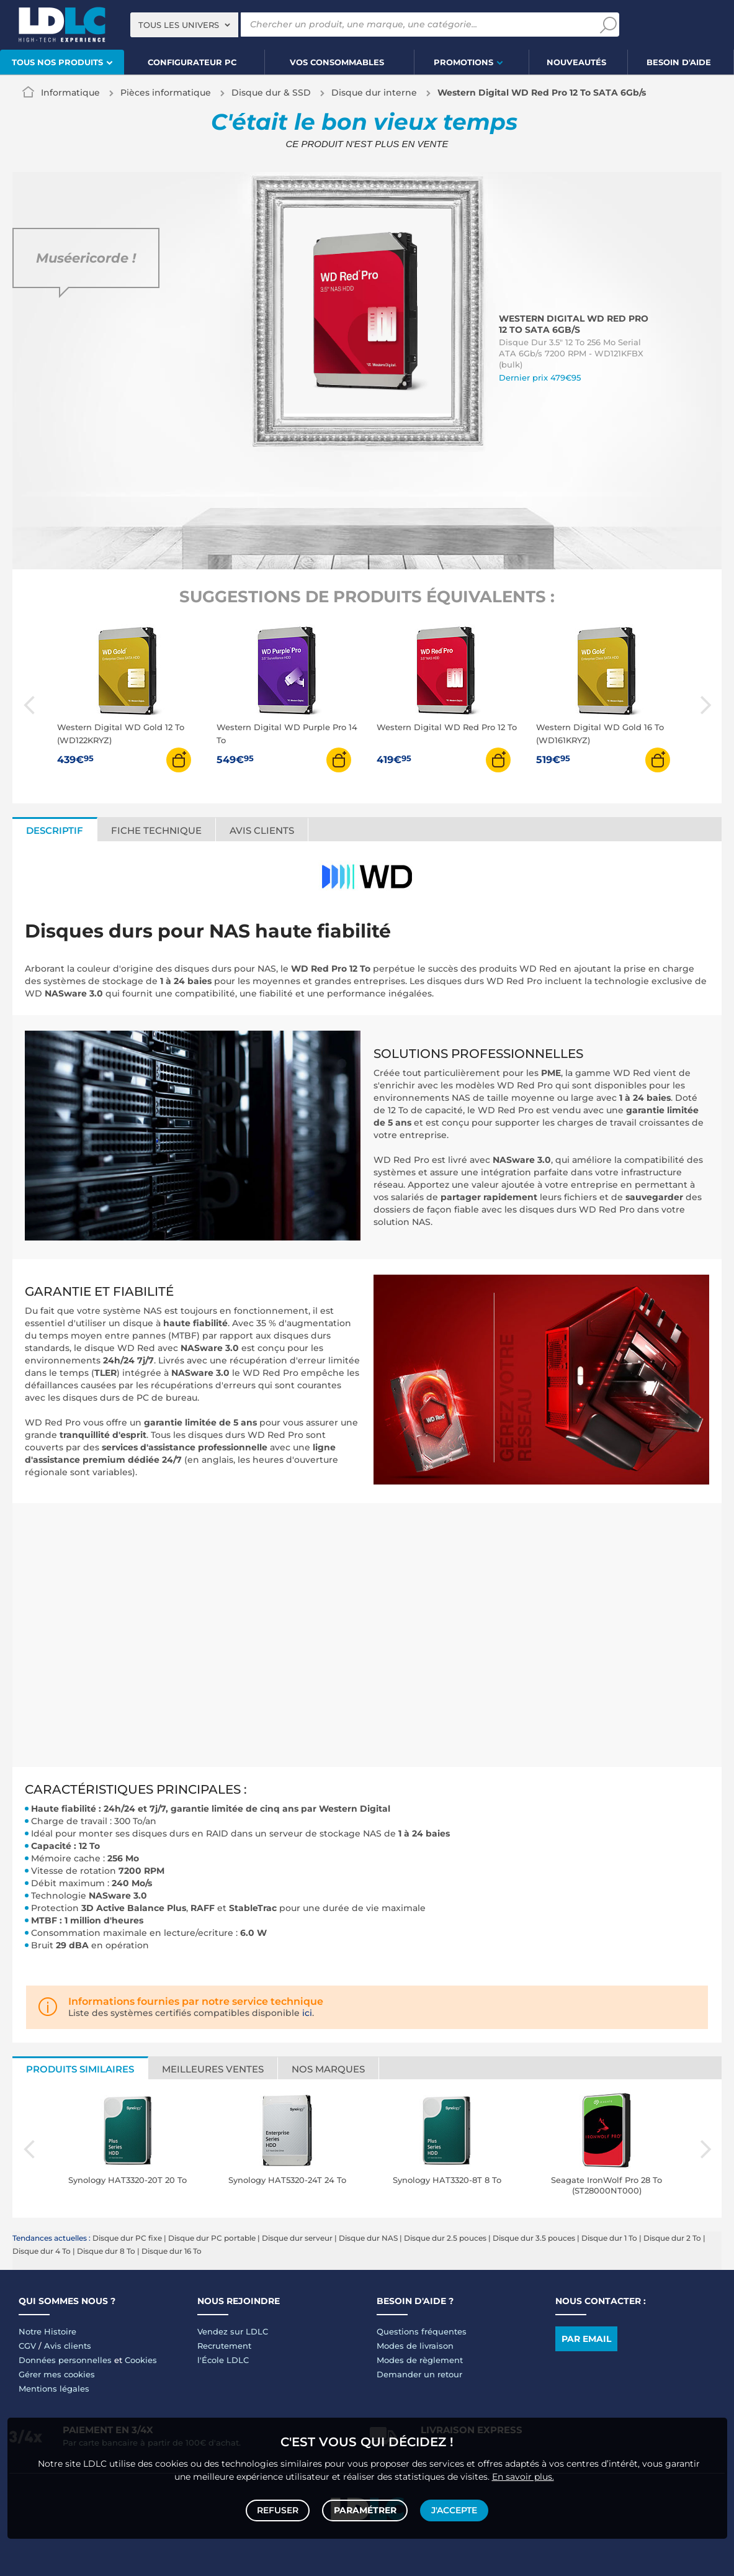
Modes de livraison (415, 2346)
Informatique (70, 92)
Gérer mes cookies (57, 2374)
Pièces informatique (165, 92)
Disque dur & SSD (271, 92)
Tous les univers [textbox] (178, 25)
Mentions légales (54, 2388)
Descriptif (54, 830)
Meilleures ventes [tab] (213, 2069)
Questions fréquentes (422, 2331)
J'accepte (453, 2509)
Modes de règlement (420, 2360)
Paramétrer (365, 2509)
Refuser (279, 2509)
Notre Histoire (47, 2331)
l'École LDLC (223, 2360)
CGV (27, 2346)
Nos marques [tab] (328, 2069)
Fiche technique (156, 830)
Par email (586, 2338)
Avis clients (262, 830)
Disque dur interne (374, 92)
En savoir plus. (523, 2473)
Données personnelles (65, 2360)
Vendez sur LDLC (232, 2331)
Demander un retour (419, 2374)
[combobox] (184, 24)
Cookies (141, 2360)
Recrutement (224, 2346)
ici (307, 2012)
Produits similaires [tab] (80, 2069)
